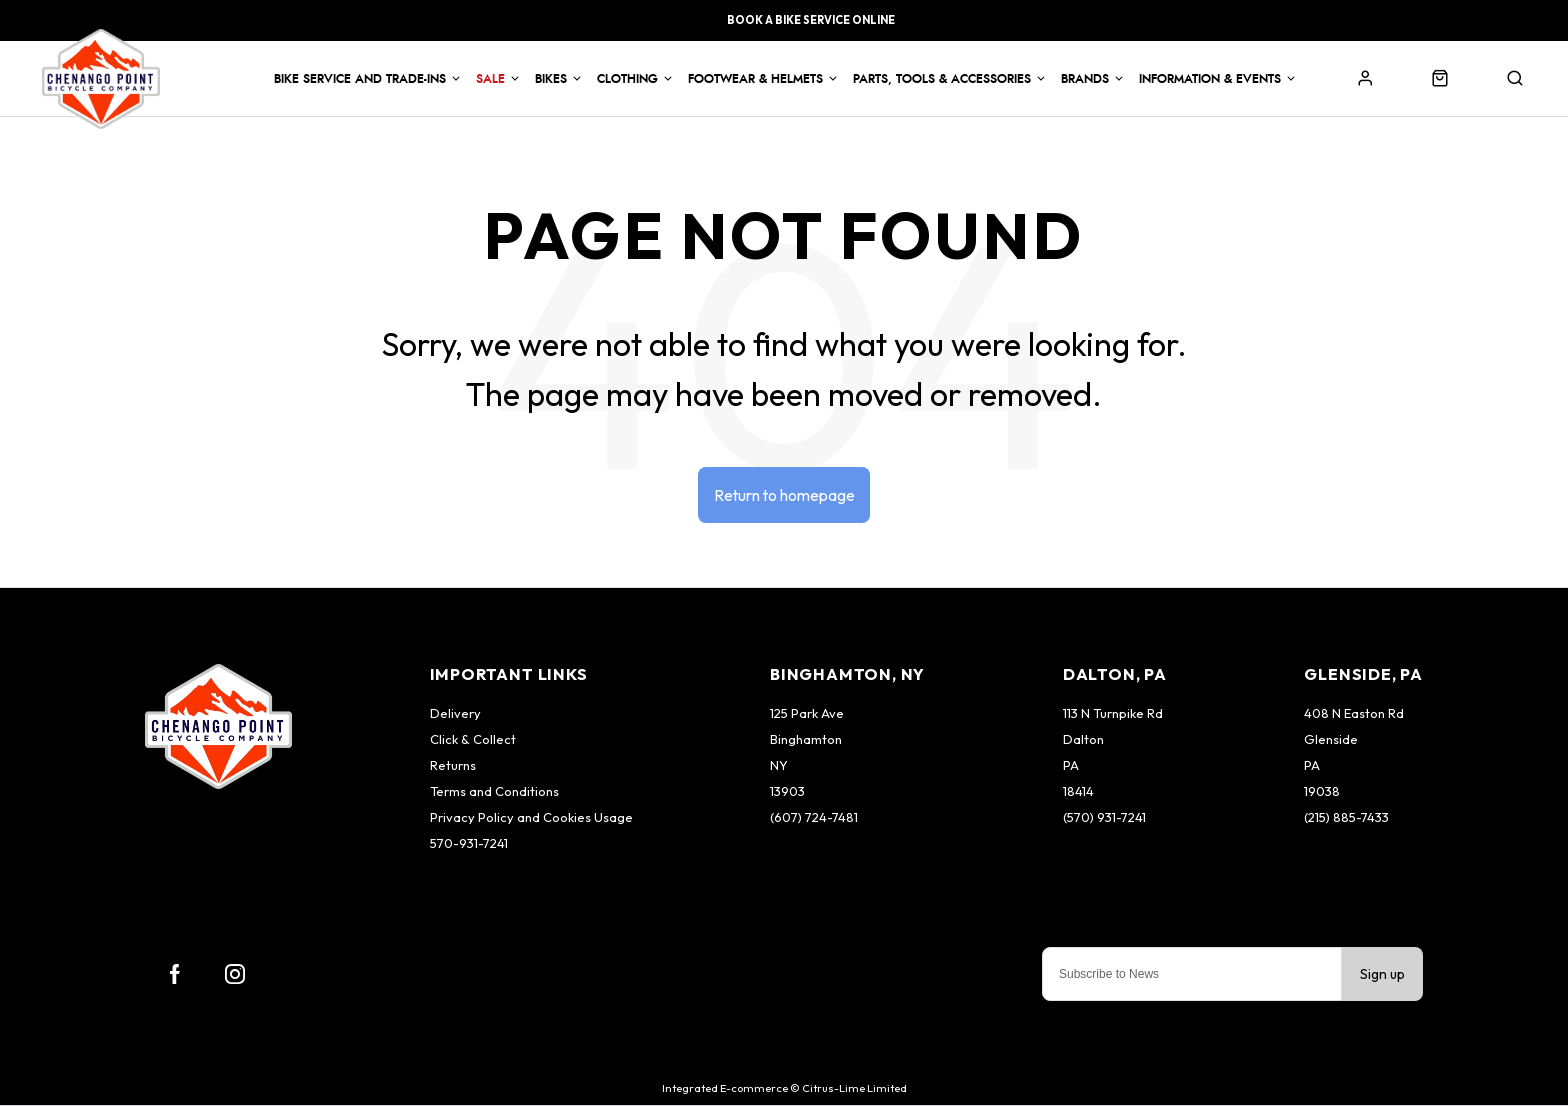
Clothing (627, 79)
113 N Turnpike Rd (1113, 714)
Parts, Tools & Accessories (942, 79)
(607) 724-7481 (814, 818)
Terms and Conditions (494, 792)
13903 (787, 792)
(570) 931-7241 (1104, 818)
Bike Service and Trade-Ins (360, 79)
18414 (1078, 792)
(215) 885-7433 (1346, 818)
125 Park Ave (807, 714)
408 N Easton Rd (1354, 714)
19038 (1322, 792)
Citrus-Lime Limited (854, 1089)
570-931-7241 (469, 844)
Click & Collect (473, 740)
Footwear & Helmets (755, 79)
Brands (1085, 79)
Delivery (455, 714)
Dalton (1083, 740)
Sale (490, 79)
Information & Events (1210, 79)
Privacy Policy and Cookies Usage (531, 818)
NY (779, 766)
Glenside (1331, 740)
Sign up (1382, 975)
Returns (453, 766)
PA (1071, 766)
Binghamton (806, 740)
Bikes (551, 79)
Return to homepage (784, 495)
